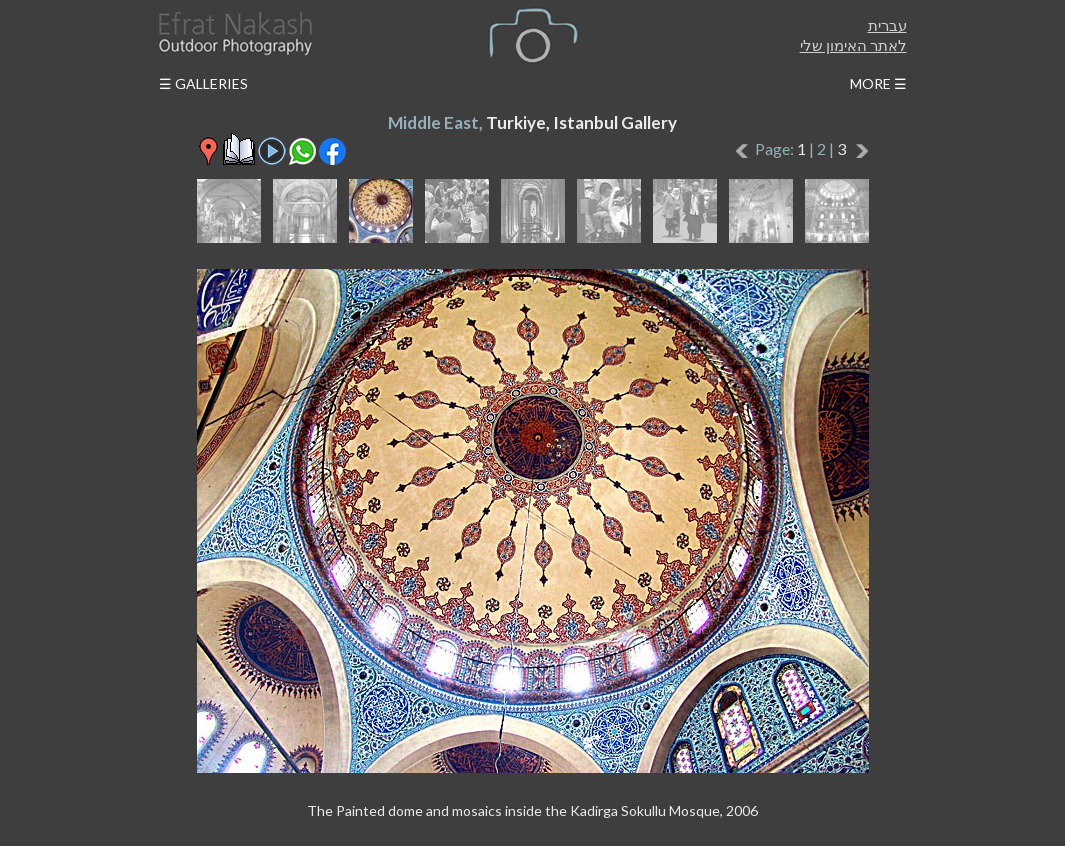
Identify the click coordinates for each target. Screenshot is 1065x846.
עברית (887, 25)
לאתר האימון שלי (853, 45)
